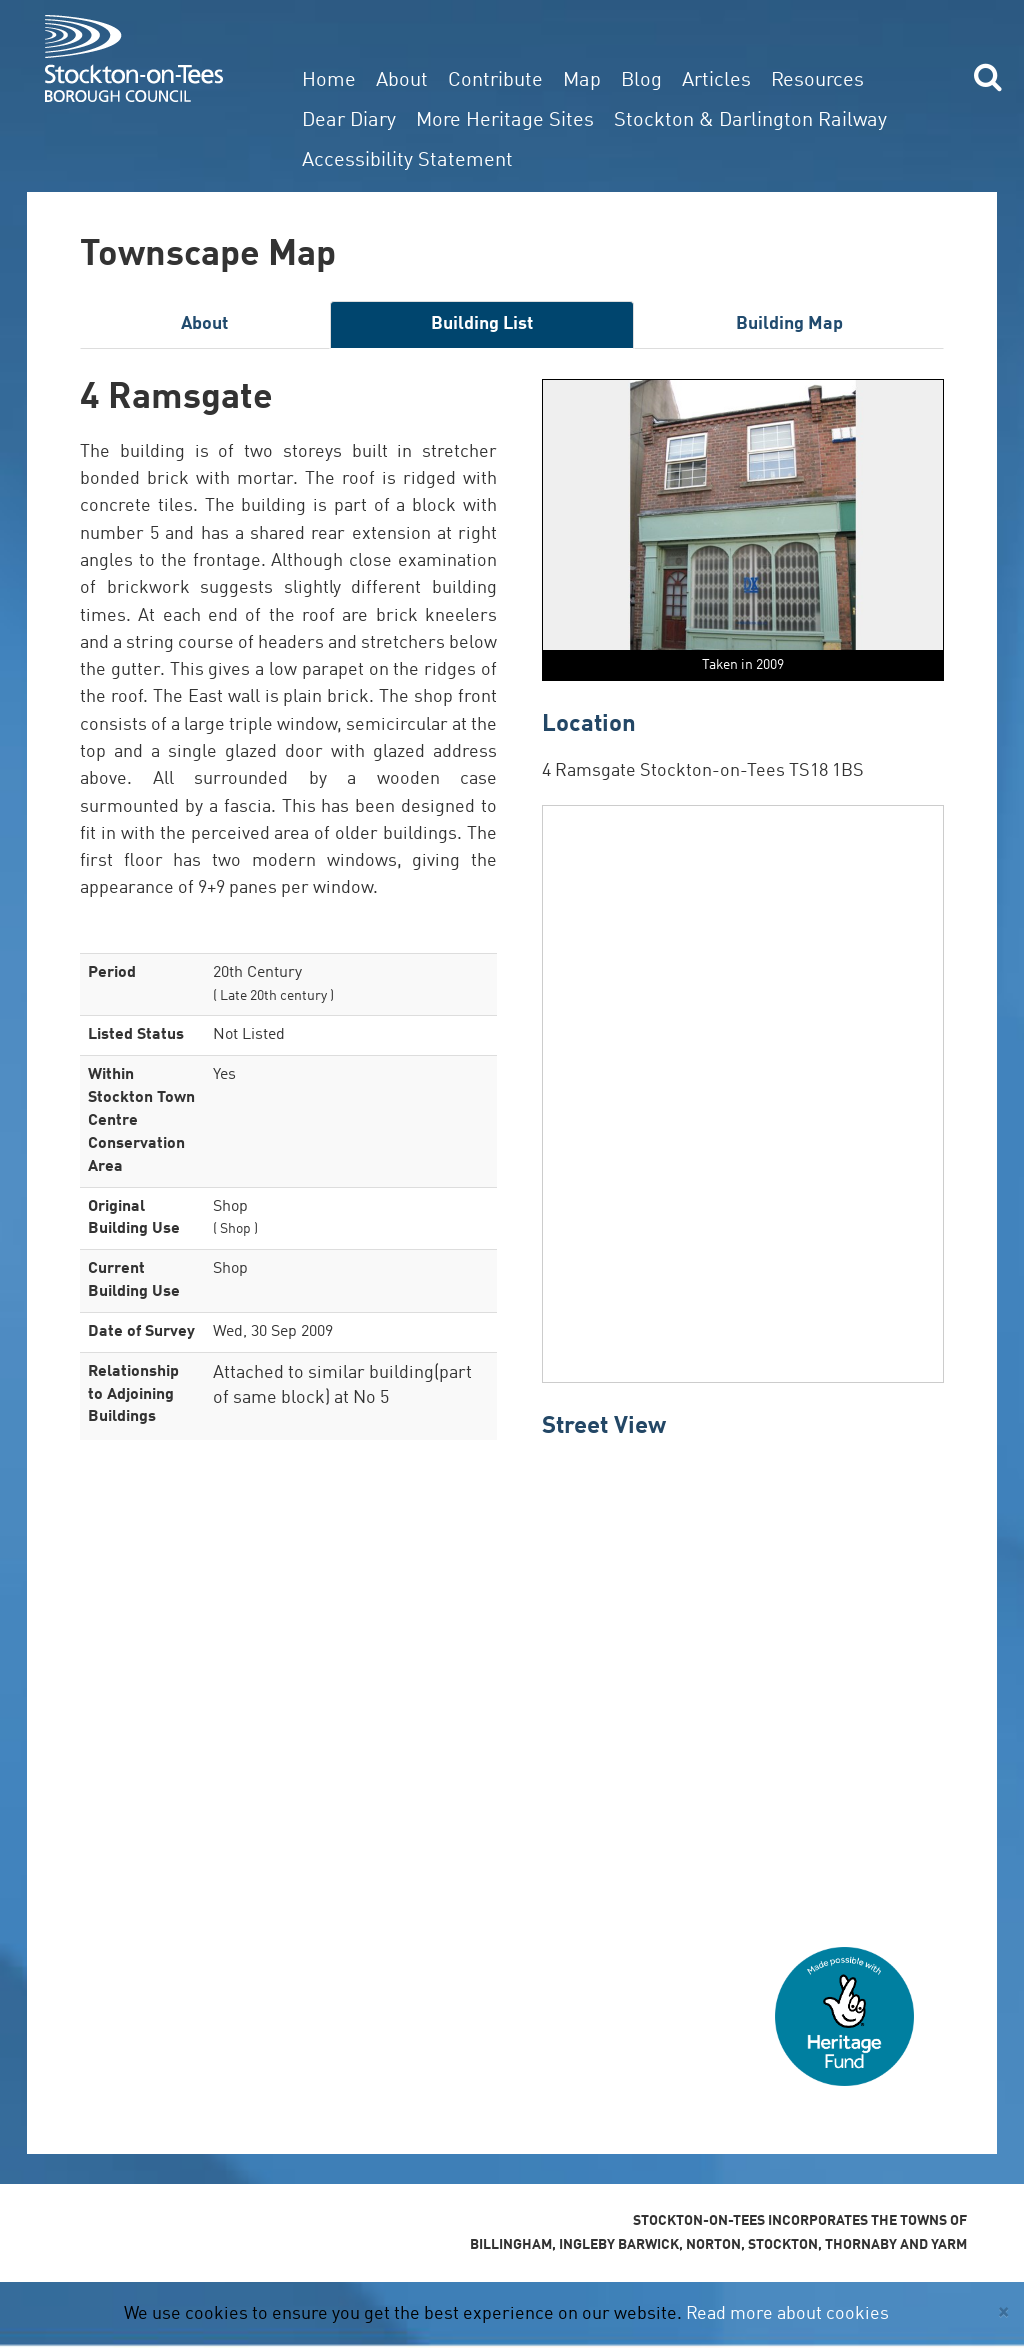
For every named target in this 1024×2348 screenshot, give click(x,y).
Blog (641, 81)
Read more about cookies (787, 2314)
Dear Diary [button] (349, 121)
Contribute (495, 81)
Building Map (789, 324)
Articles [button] (716, 81)
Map (582, 81)
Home (329, 81)
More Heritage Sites (505, 121)
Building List (482, 324)
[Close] (1003, 2312)
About (402, 81)
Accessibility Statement (407, 161)
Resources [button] (817, 81)
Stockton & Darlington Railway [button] (750, 121)
